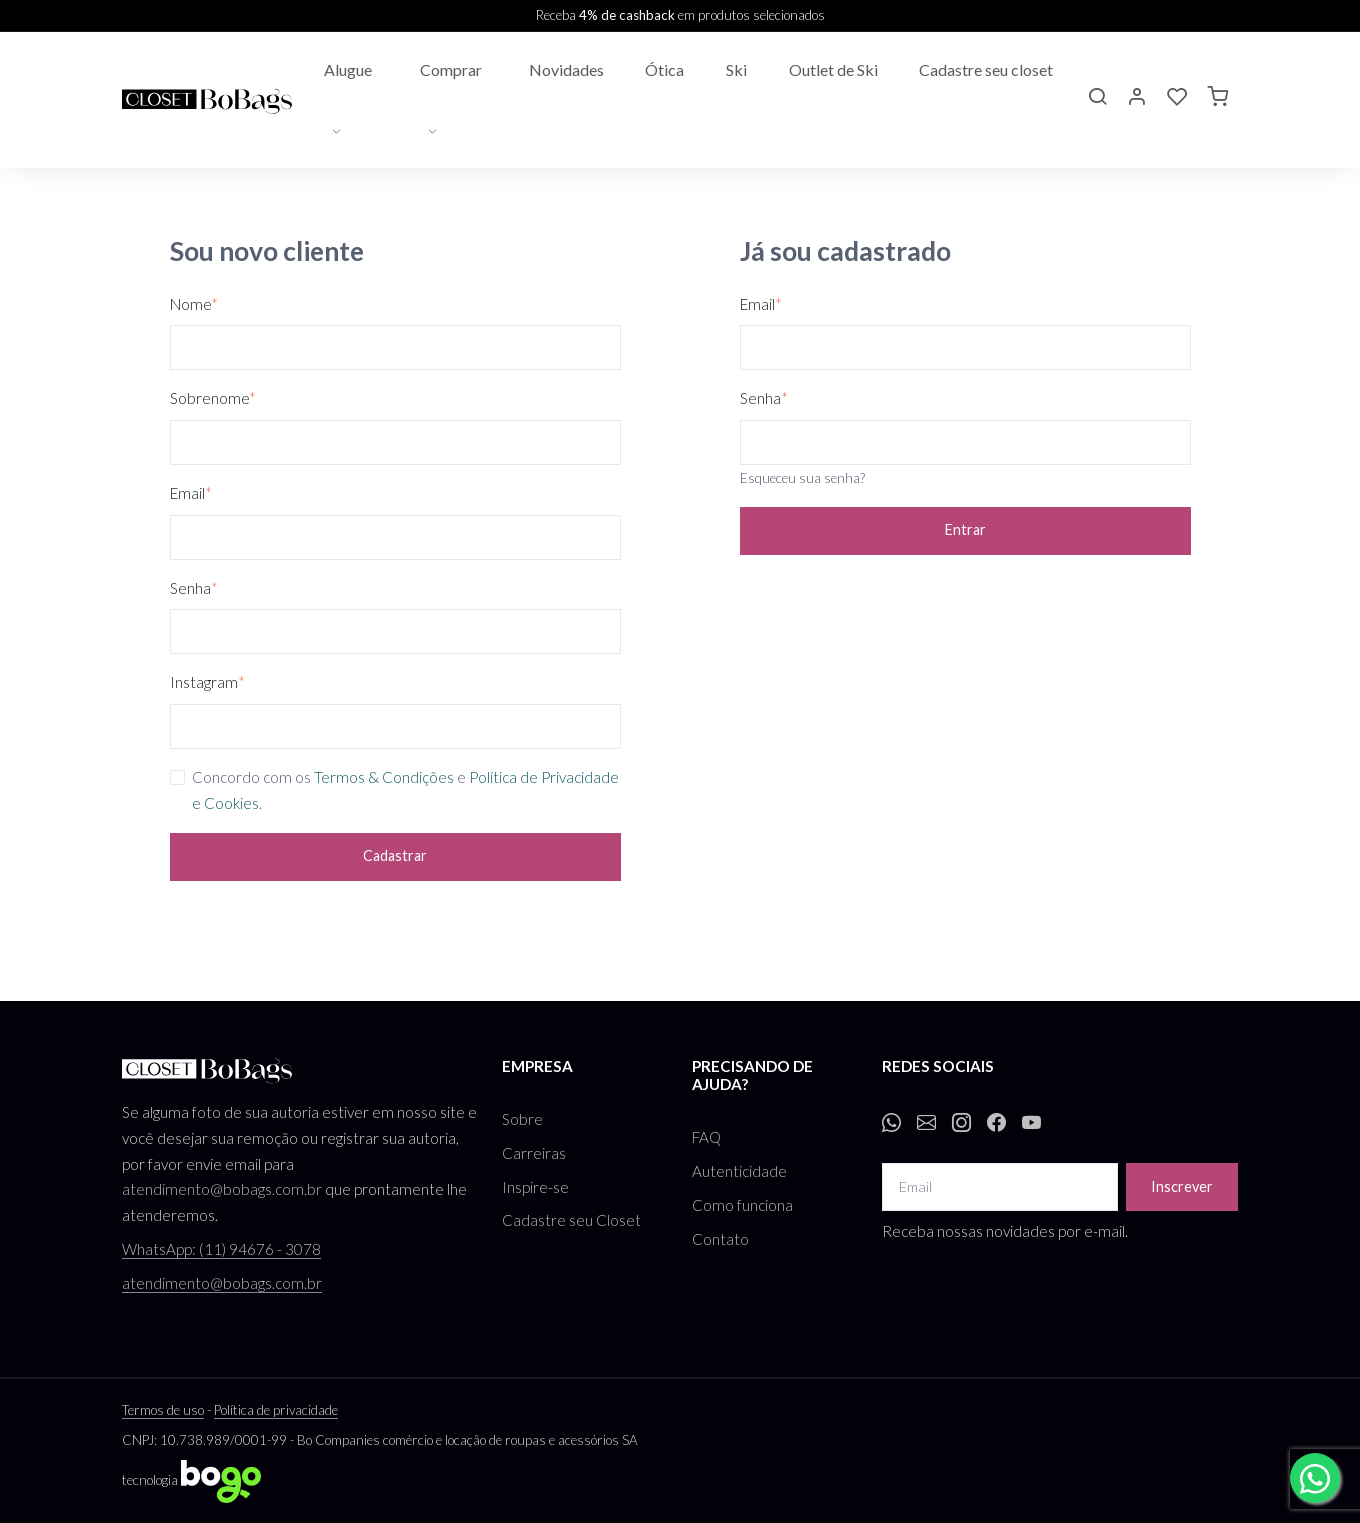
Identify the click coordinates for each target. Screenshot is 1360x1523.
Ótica (664, 69)
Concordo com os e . (405, 790)
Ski (736, 69)
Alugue (348, 69)
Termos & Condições (384, 777)
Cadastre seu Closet (571, 1220)
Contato (720, 1239)
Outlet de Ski (833, 69)
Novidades (566, 69)
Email (191, 493)
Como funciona (742, 1205)
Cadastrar (395, 855)
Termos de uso (163, 1410)
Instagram (207, 682)
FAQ (706, 1137)
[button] (1097, 99)
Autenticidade (739, 1171)
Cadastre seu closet (986, 69)
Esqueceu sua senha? (802, 478)
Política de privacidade (276, 1410)
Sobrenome (213, 398)
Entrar (965, 529)
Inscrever (1182, 1186)
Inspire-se (535, 1187)
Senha (194, 588)
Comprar (451, 69)
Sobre (522, 1119)
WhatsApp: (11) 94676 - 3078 (221, 1249)
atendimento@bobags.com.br (222, 1189)
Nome (194, 304)
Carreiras (534, 1153)
